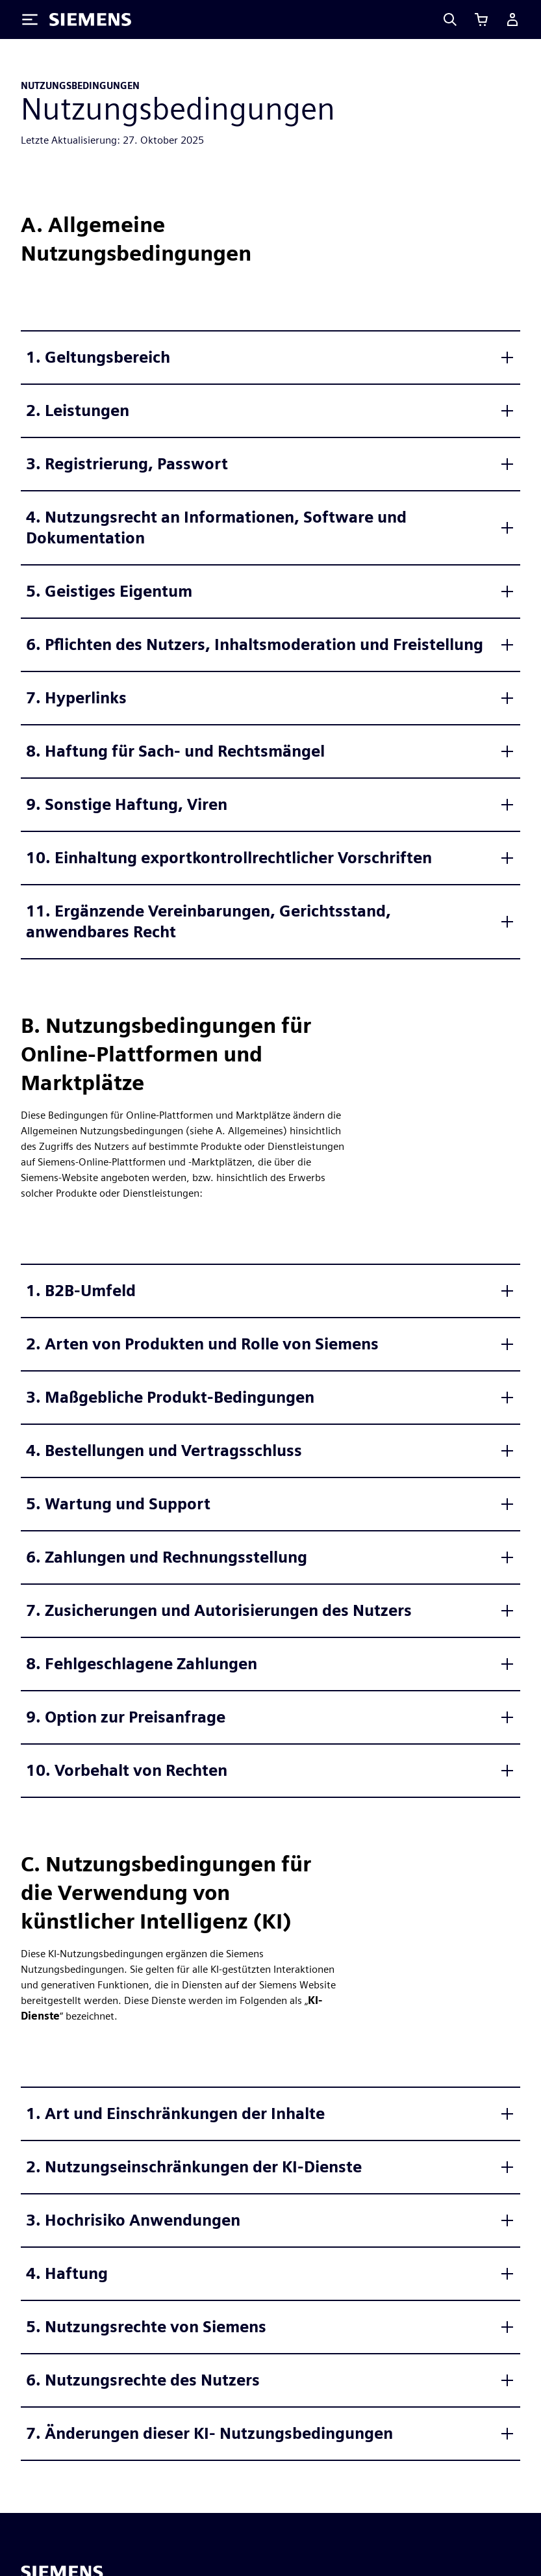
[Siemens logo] (90, 19)
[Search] (450, 20)
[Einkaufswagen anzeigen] (481, 20)
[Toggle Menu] (30, 19)
